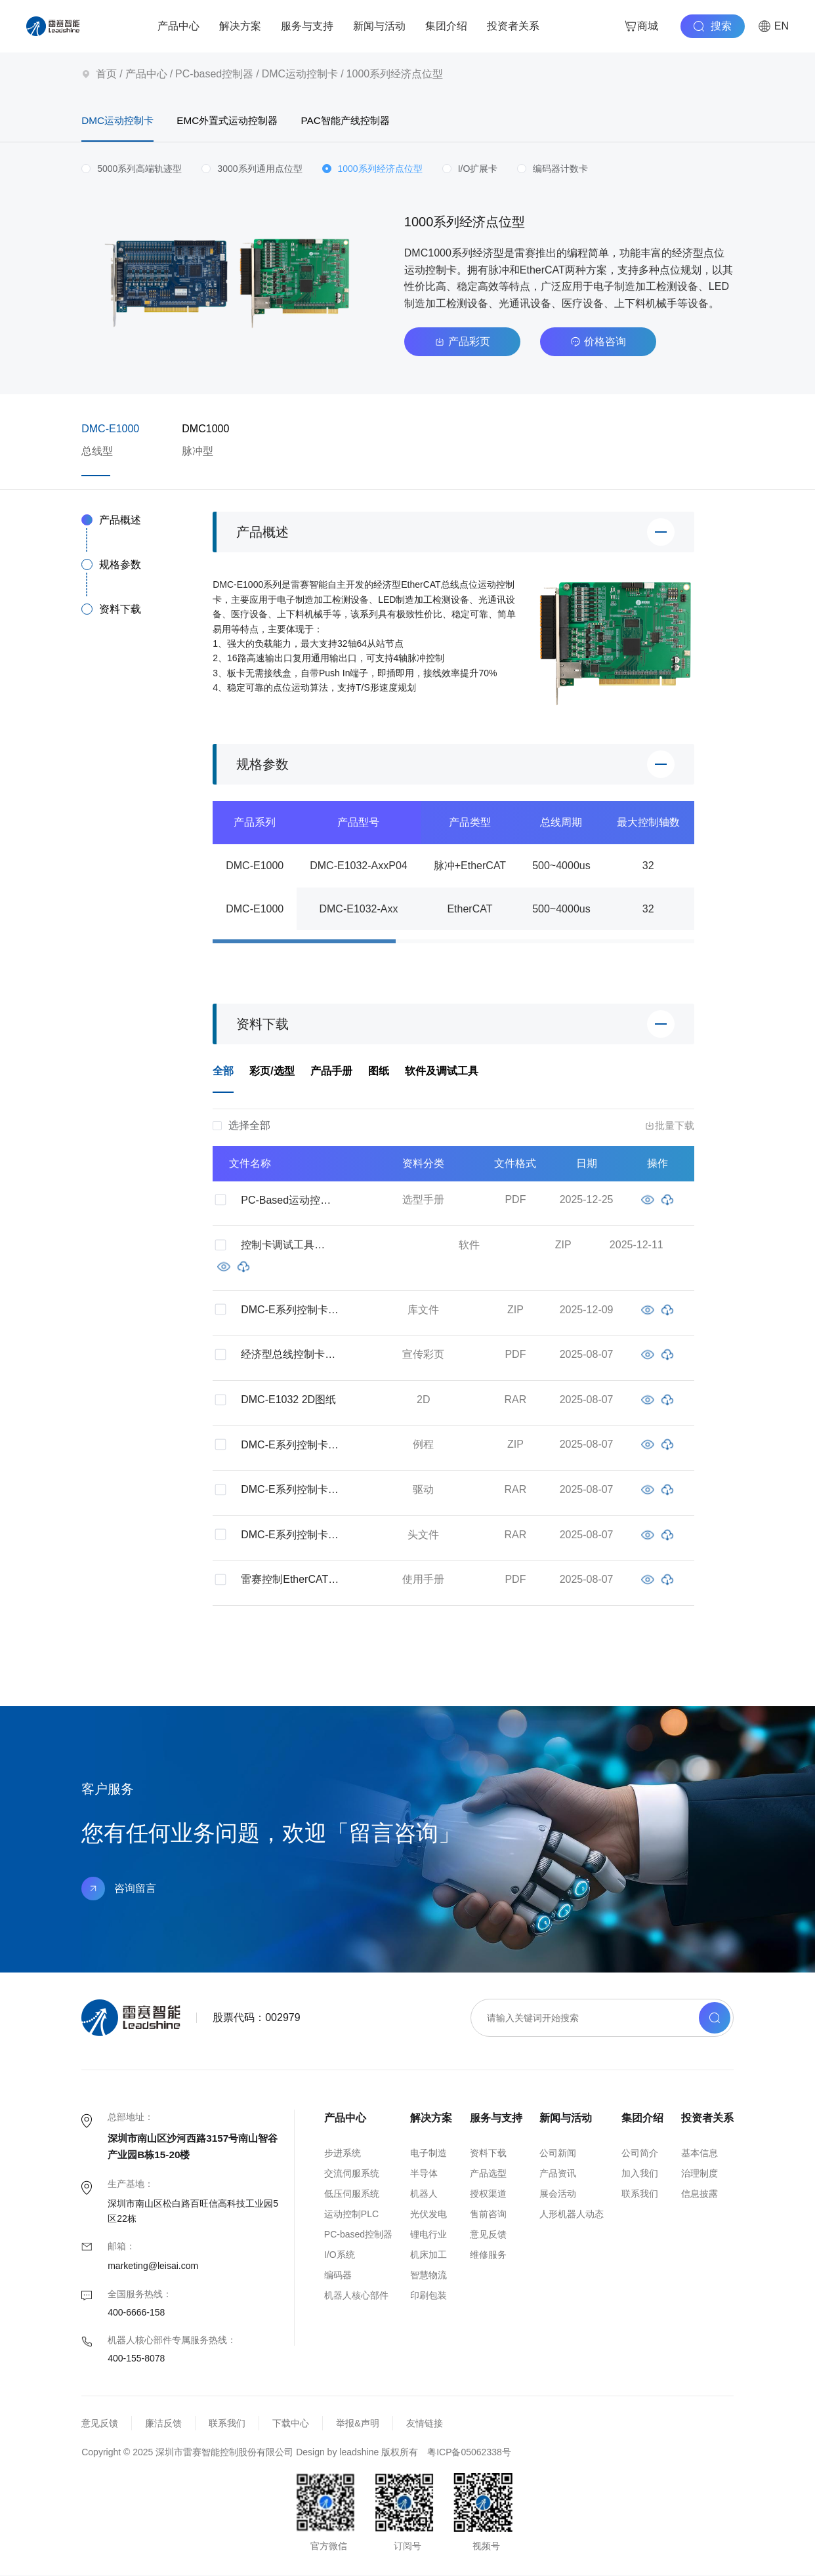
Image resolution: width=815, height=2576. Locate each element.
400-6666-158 (136, 2313)
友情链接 (424, 2424)
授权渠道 (488, 2194)
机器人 (424, 2194)
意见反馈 (488, 2235)
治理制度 (699, 2174)
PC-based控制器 (214, 73)
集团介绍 (446, 25)
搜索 (713, 25)
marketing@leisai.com (153, 2266)
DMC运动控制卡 (300, 73)
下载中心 (290, 2424)
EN (773, 26)
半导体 (424, 2174)
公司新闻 (557, 2153)
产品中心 (178, 25)
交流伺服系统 (351, 2174)
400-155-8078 (136, 2359)
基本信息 (699, 2153)
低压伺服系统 (351, 2194)
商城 (641, 26)
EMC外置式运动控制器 (243, 121)
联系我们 (639, 2194)
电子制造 (428, 2153)
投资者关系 (513, 25)
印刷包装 (428, 2296)
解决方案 (240, 25)
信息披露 (699, 2194)
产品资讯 (557, 2174)
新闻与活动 (379, 25)
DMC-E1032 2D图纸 (288, 1400)
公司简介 (639, 2153)
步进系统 (342, 2153)
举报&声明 (357, 2424)
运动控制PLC (351, 2214)
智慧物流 (428, 2275)
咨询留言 (118, 1889)
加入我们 (639, 2174)
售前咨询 (488, 2214)
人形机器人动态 (571, 2214)
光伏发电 (428, 2214)
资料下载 (488, 2153)
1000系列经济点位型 (395, 73)
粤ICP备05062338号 (469, 2453)
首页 (106, 73)
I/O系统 (339, 2255)
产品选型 (488, 2174)
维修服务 (488, 2255)
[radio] (131, 170)
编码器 (338, 2275)
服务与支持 (307, 25)
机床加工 (428, 2255)
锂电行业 (428, 2235)
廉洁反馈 (163, 2424)
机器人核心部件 (356, 2296)
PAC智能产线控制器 (375, 121)
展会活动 (557, 2194)
